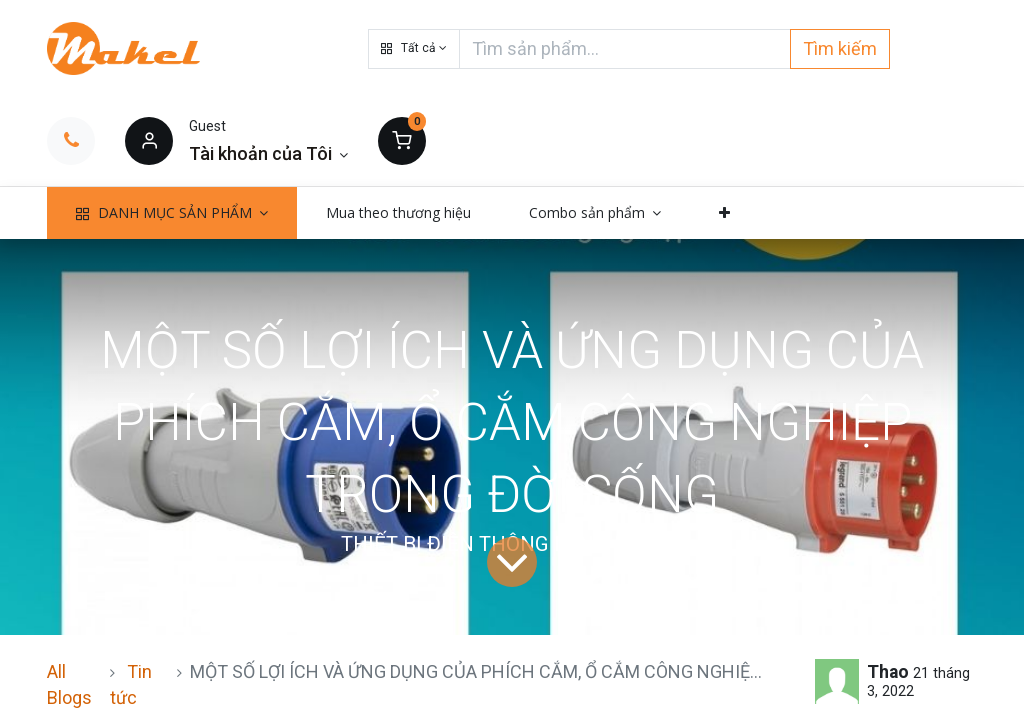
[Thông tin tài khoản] (268, 153)
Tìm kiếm (840, 48)
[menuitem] (398, 213)
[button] (414, 49)
